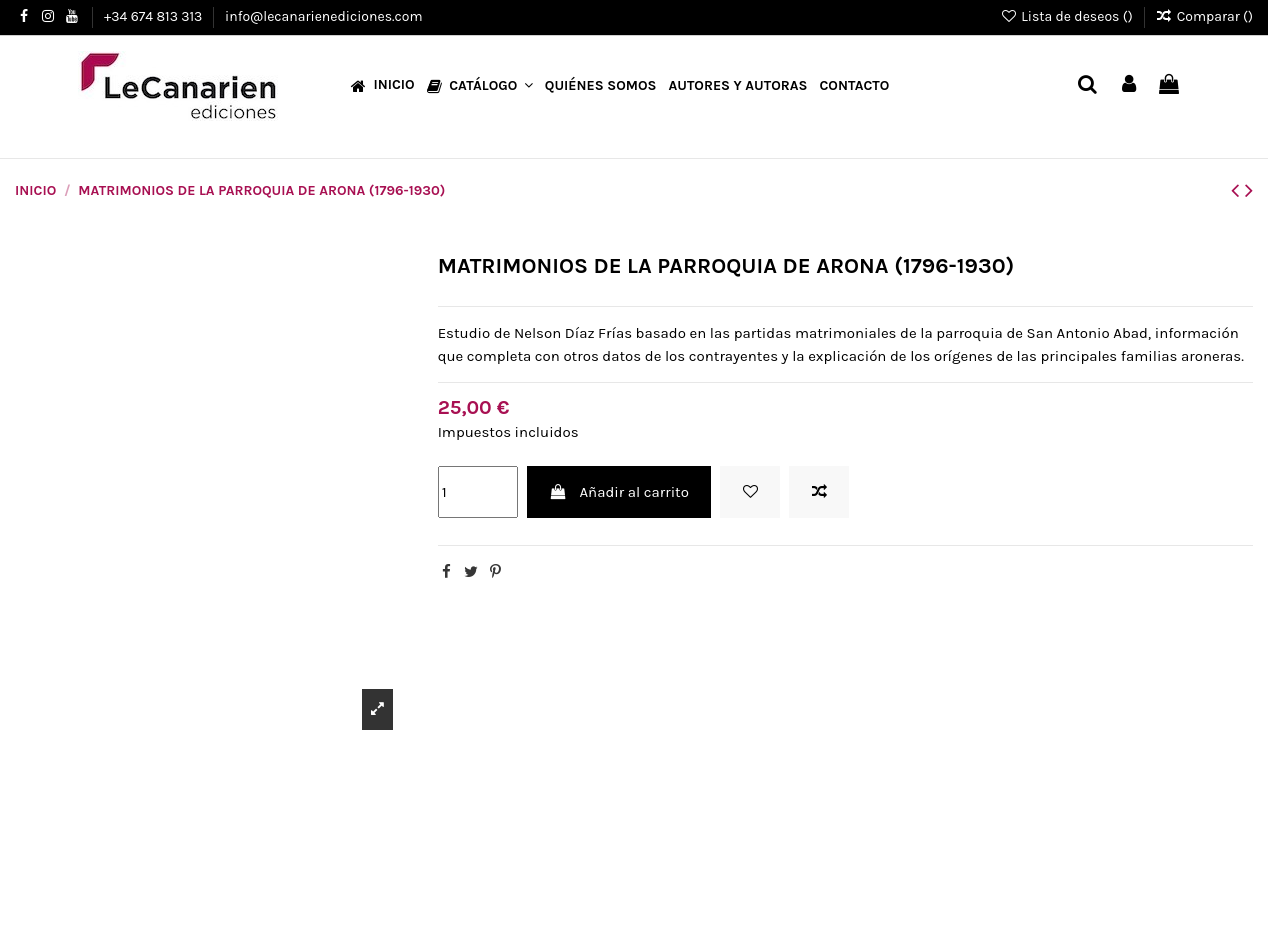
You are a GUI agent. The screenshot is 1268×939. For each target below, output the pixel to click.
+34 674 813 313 (155, 16)
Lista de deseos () (1068, 16)
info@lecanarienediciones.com (323, 16)
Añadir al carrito (619, 492)
